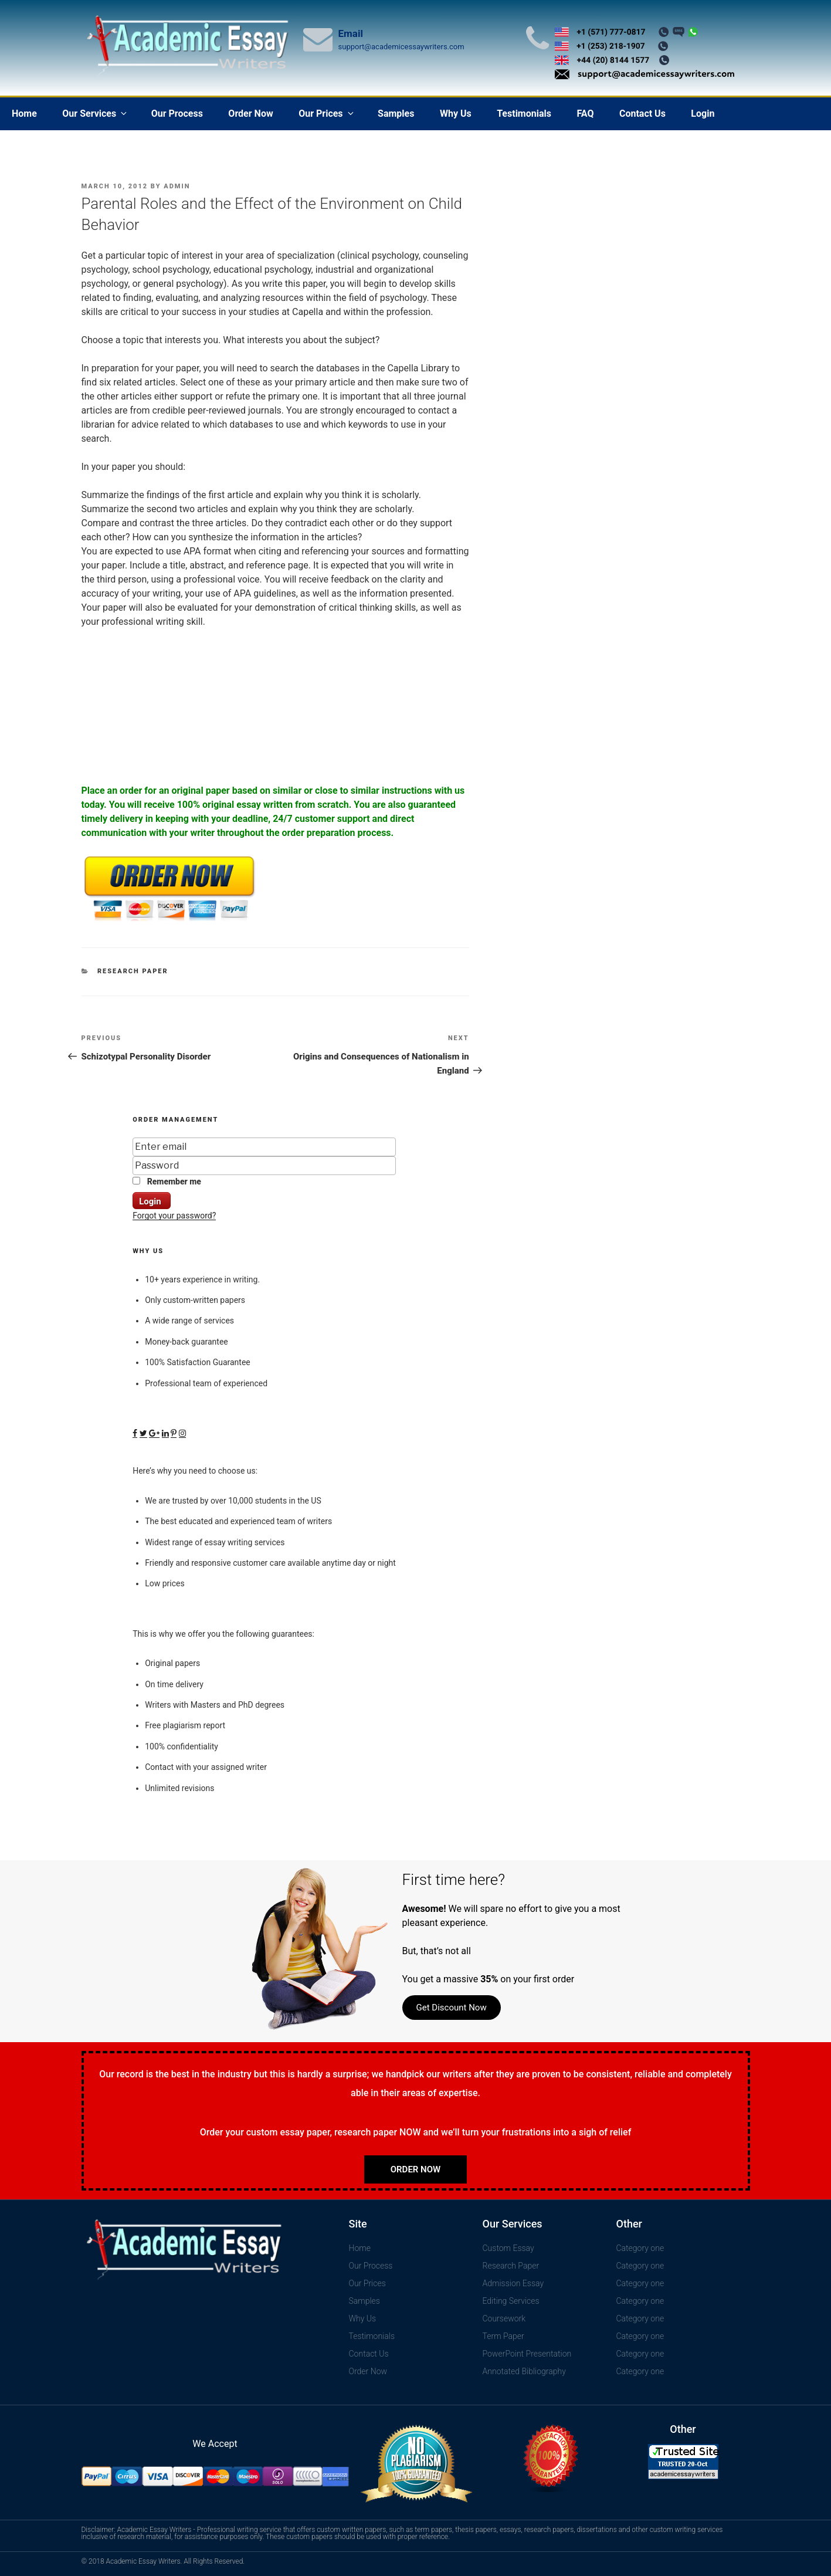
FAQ (584, 113)
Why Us (456, 113)
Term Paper (503, 2336)
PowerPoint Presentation (527, 2353)
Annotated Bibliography (524, 2371)
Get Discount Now (451, 2007)
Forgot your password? (174, 1215)
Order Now (250, 113)
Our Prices (327, 113)
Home (24, 113)
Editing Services (511, 2301)
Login (702, 113)
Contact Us (642, 113)
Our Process (177, 113)
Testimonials (524, 113)
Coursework (504, 2318)
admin (177, 186)
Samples (396, 113)
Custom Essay (508, 2248)
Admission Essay (513, 2283)
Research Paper (132, 971)
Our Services (95, 113)
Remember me (167, 1181)
